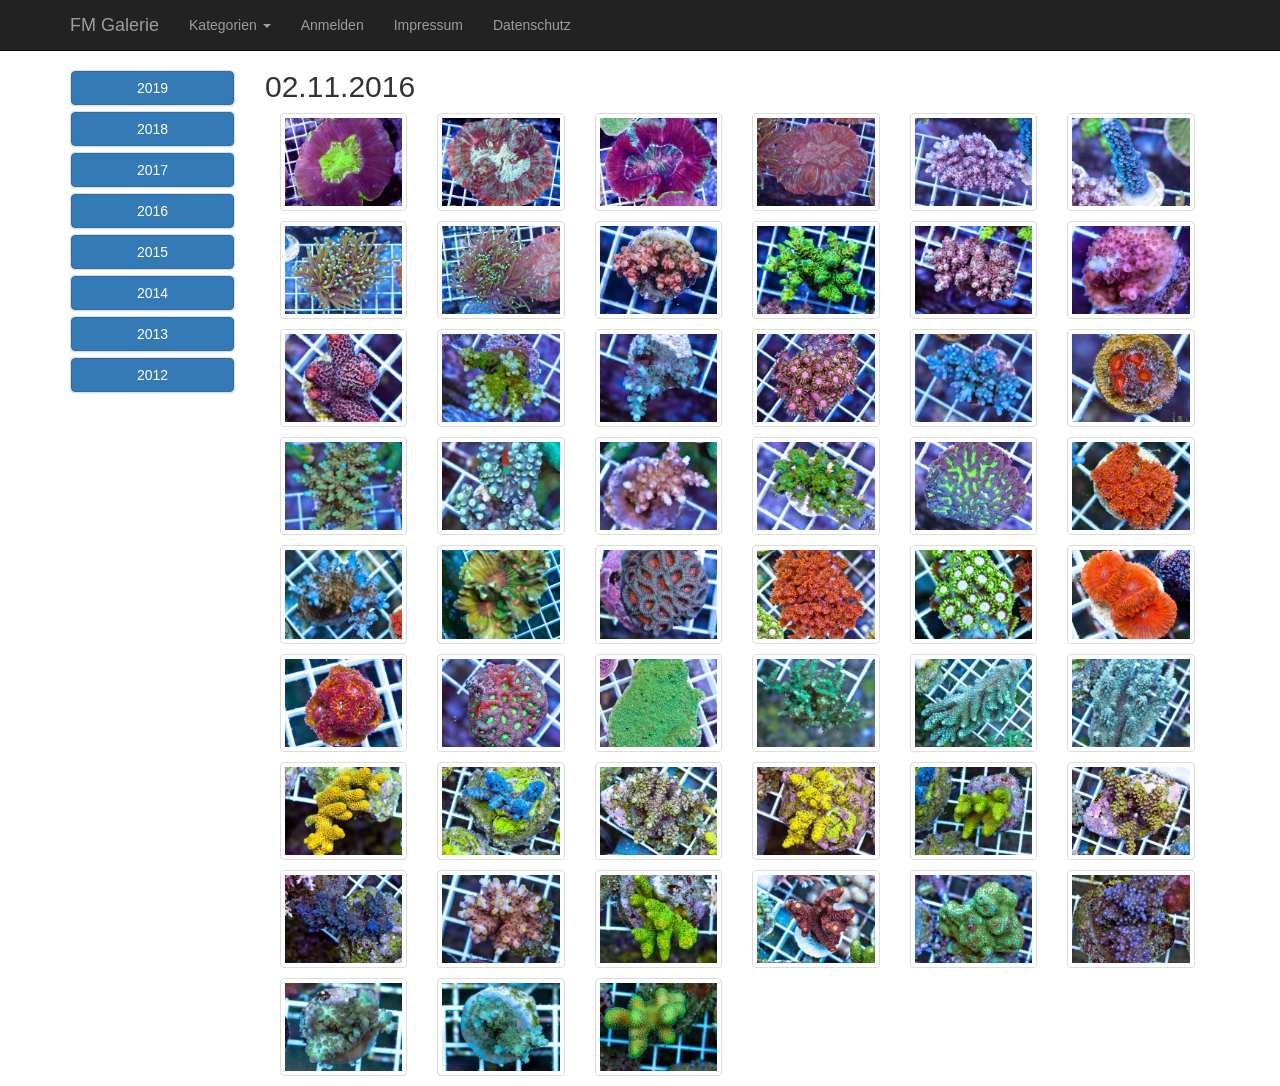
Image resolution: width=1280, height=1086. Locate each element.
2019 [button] (152, 88)
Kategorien (230, 25)
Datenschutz (532, 25)
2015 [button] (152, 252)
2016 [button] (152, 211)
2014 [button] (152, 293)
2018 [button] (152, 129)
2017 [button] (152, 170)
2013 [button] (152, 334)
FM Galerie (114, 25)
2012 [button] (152, 375)
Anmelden (332, 25)
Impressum (428, 25)
